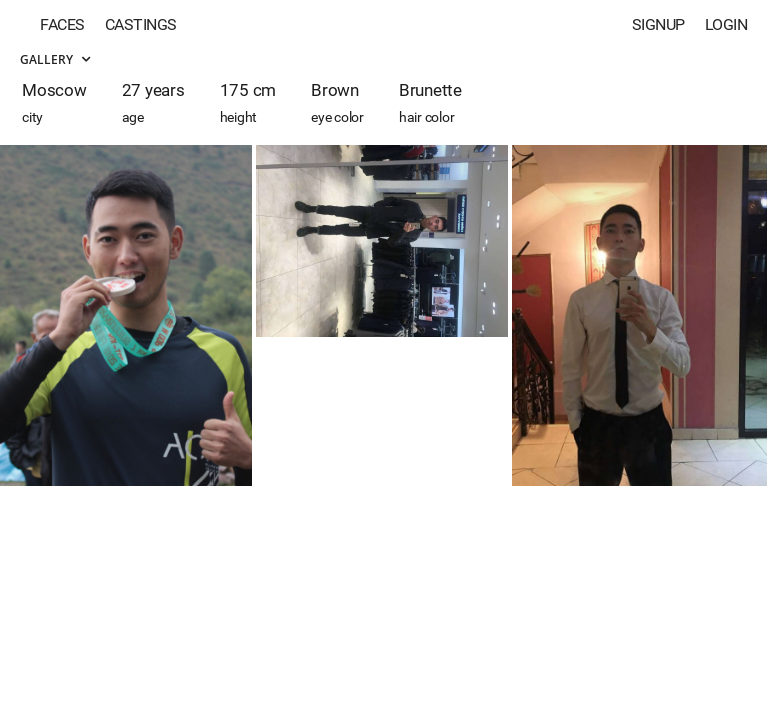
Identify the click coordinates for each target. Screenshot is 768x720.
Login (726, 24)
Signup (658, 24)
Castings (141, 24)
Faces (62, 24)
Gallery (55, 59)
